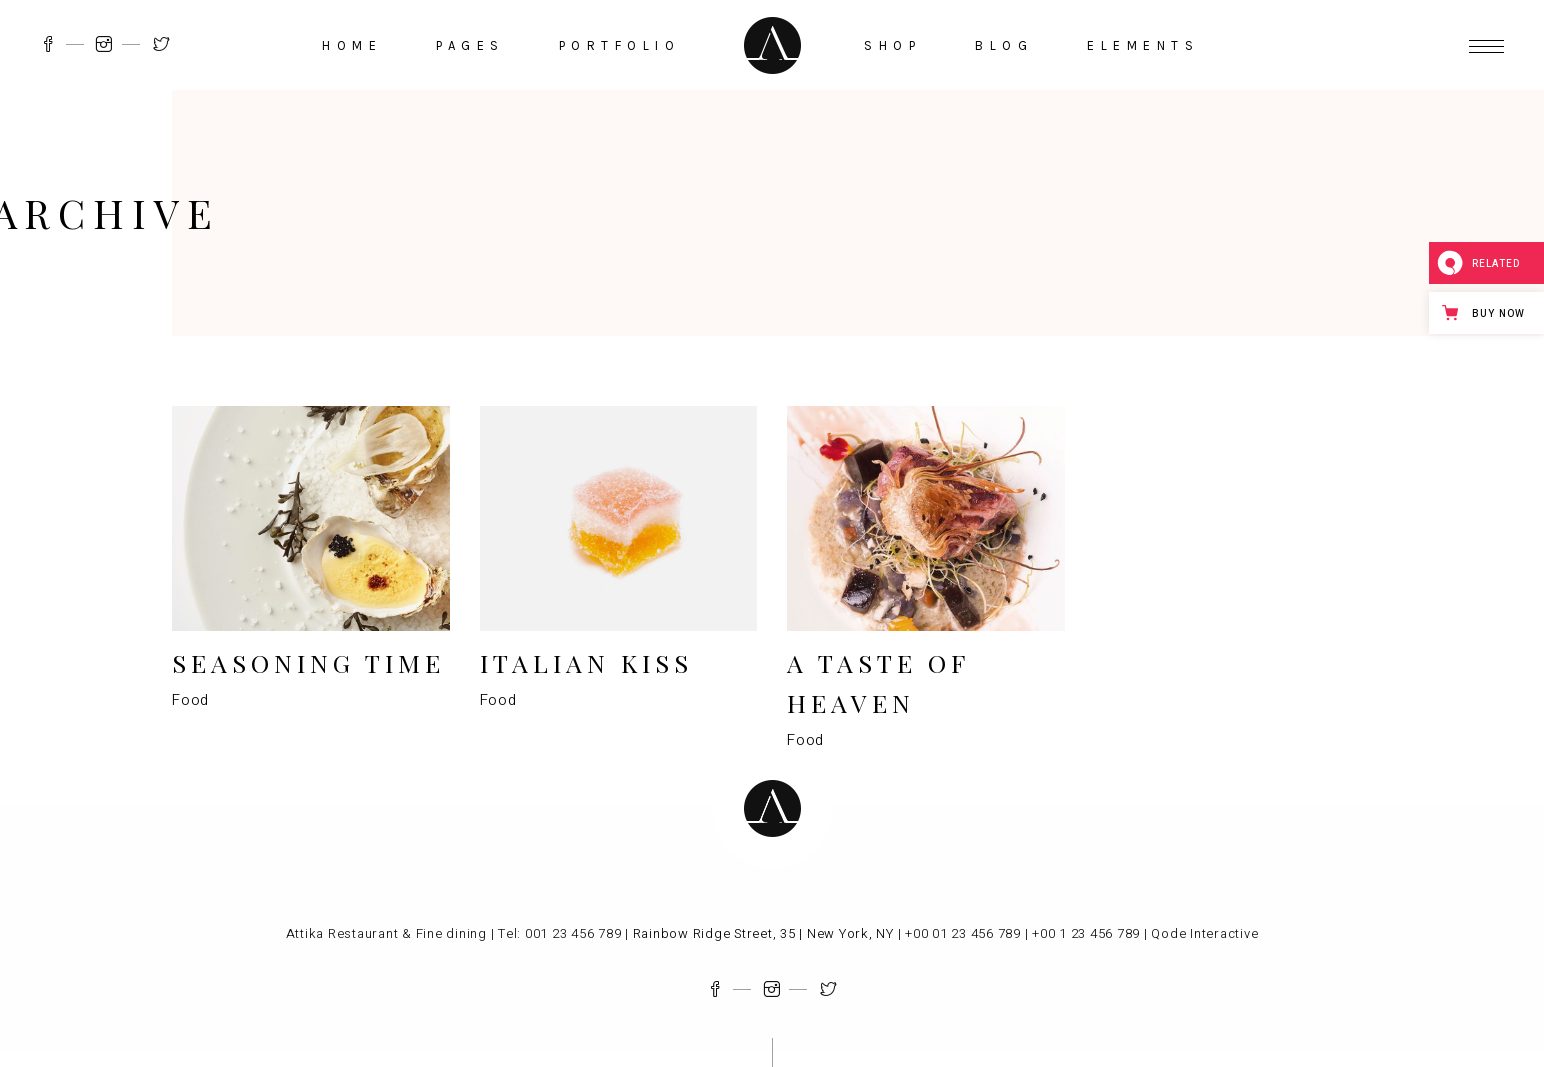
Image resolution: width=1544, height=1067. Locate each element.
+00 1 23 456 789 (1086, 933)
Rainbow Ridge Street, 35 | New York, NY (761, 933)
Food (190, 700)
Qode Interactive (1204, 933)
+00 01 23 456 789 (963, 933)
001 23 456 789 (573, 933)
